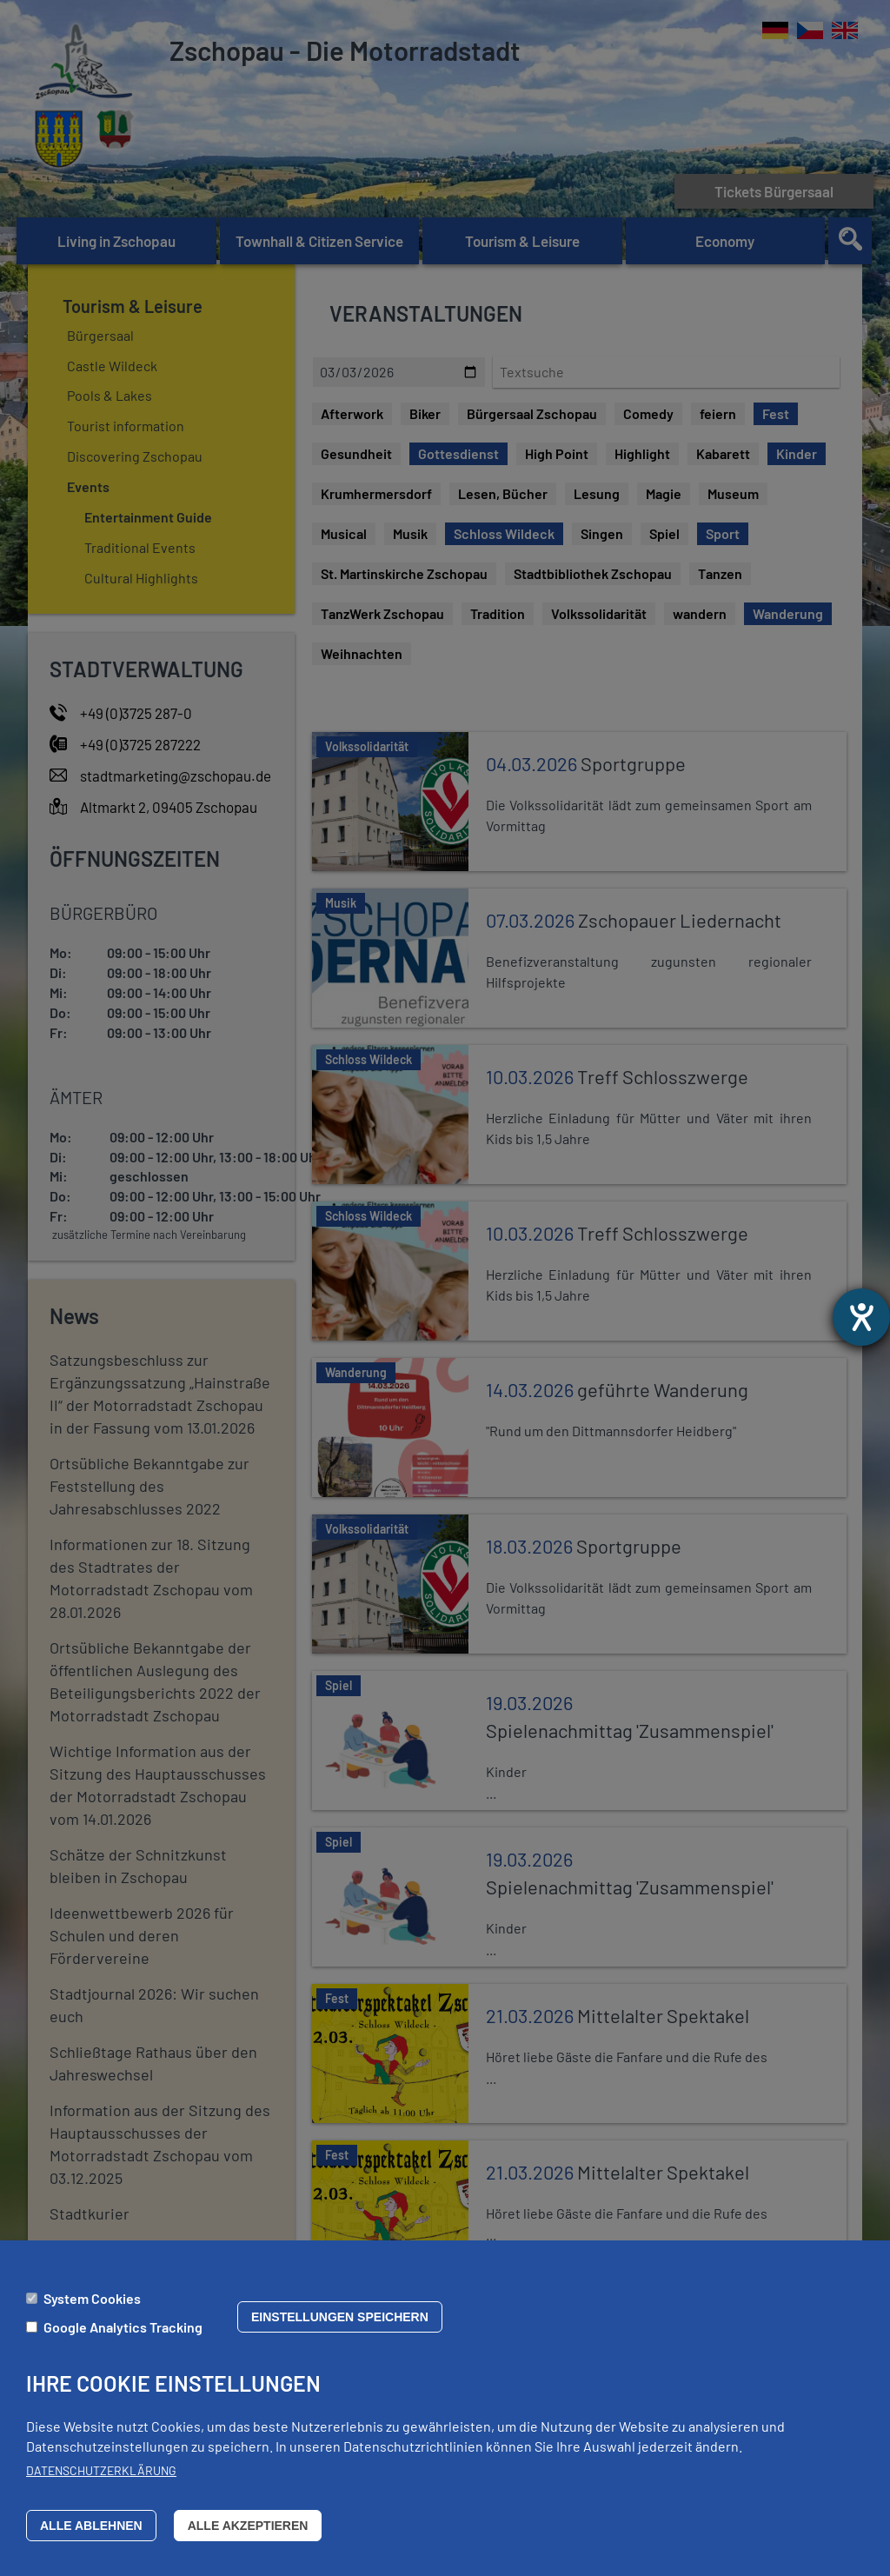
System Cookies (92, 2298)
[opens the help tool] (861, 1317)
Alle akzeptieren (248, 2526)
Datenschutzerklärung (101, 2470)
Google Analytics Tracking (123, 2327)
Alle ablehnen (91, 2526)
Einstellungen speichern (339, 2317)
